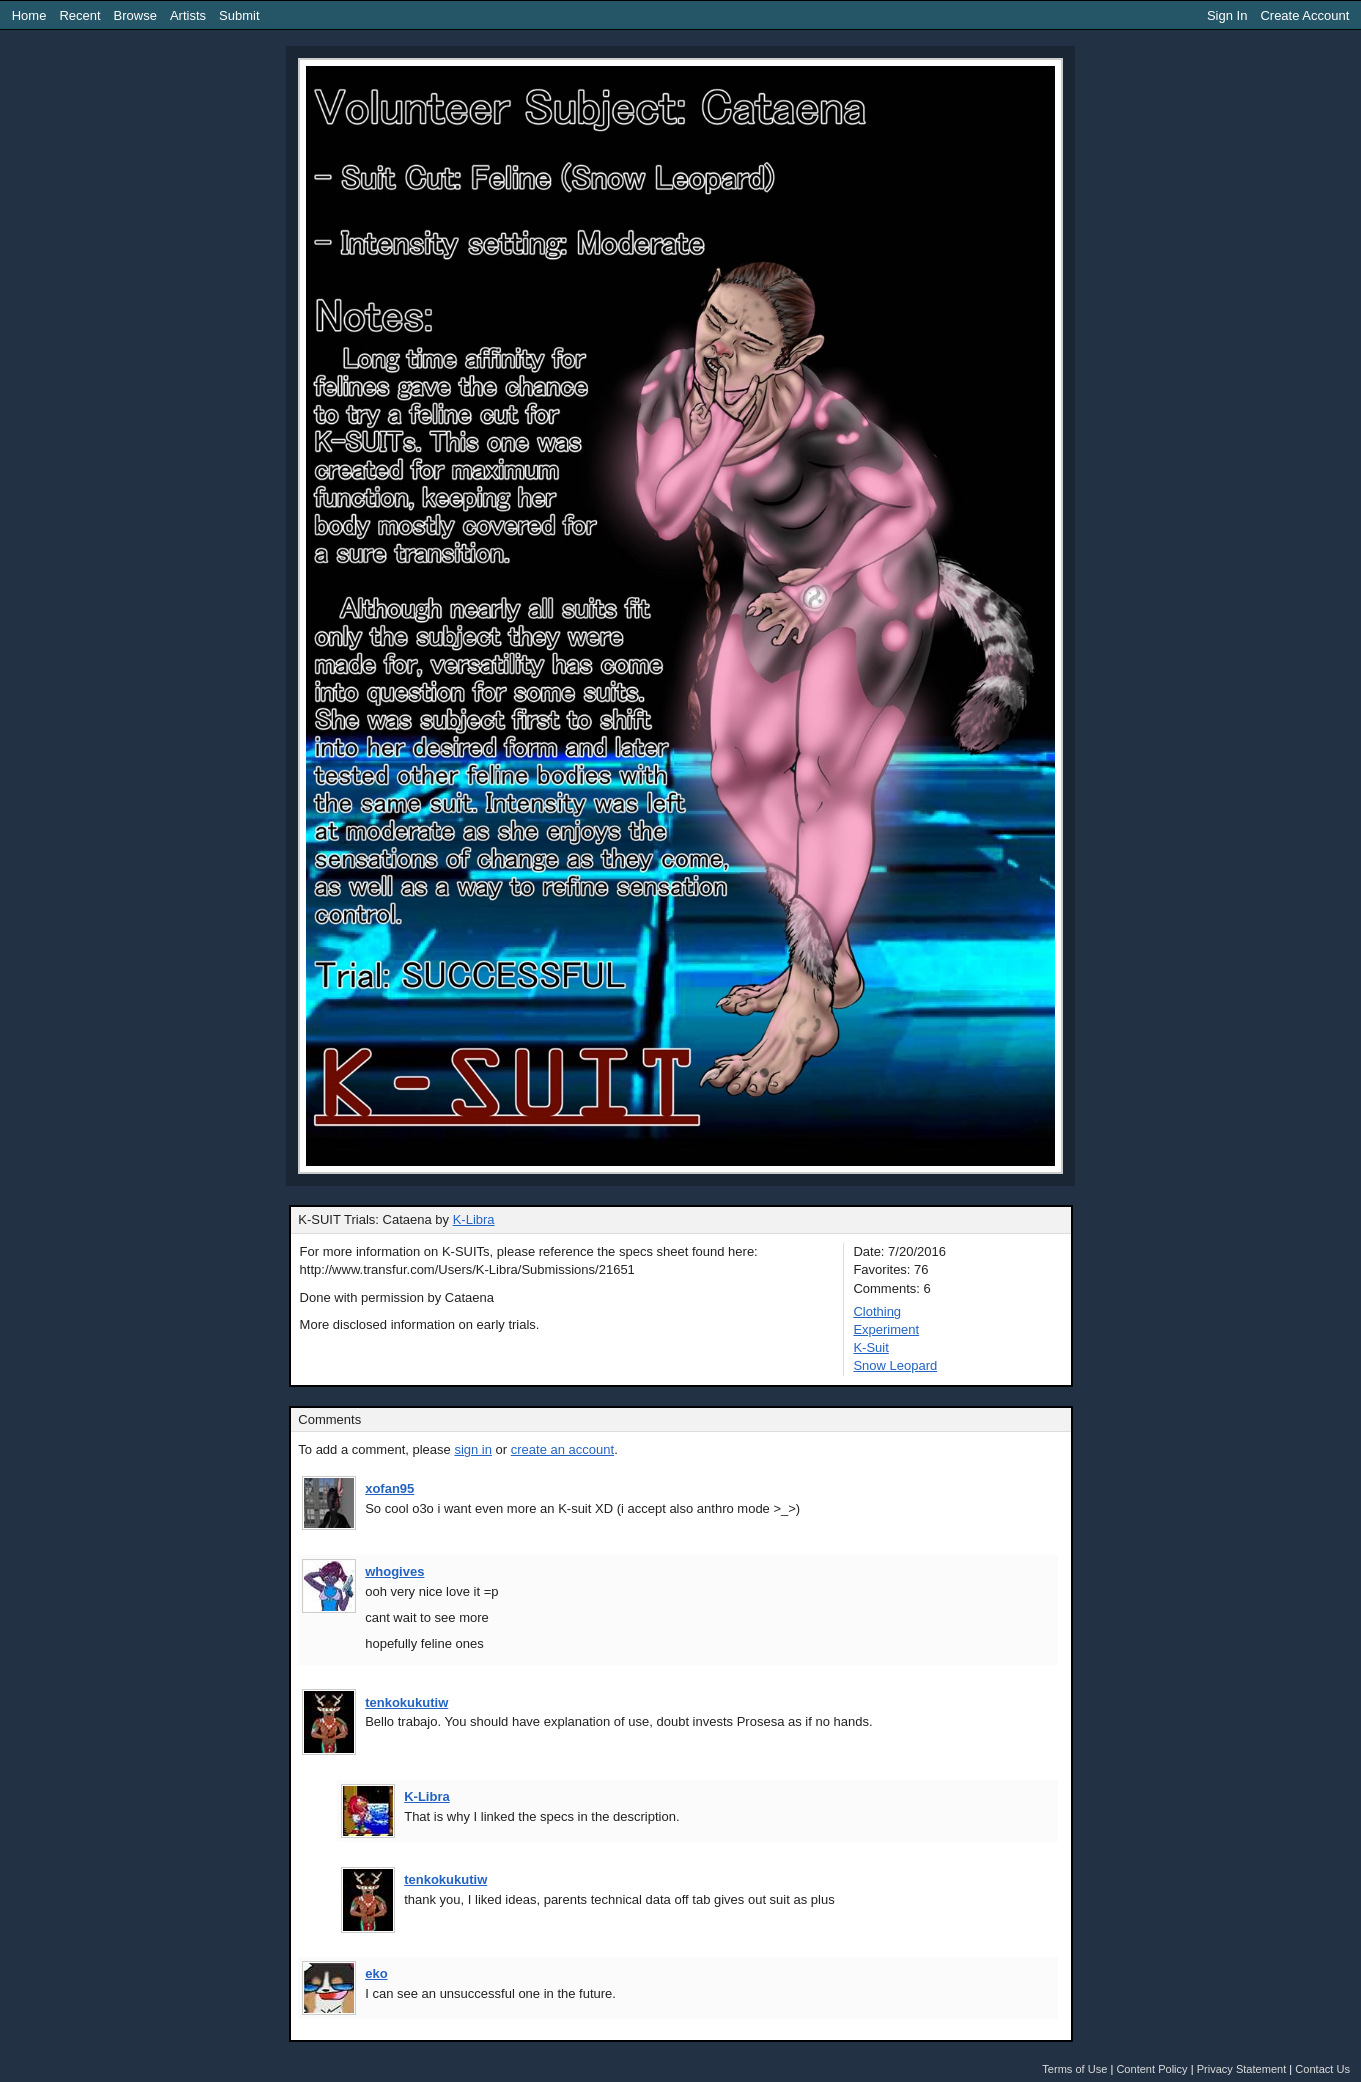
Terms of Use (1074, 2069)
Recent (79, 15)
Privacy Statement (1242, 2069)
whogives (394, 1571)
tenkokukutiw (406, 1702)
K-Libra (474, 1219)
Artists (188, 15)
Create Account (1304, 15)
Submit (239, 15)
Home (29, 15)
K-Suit (870, 1347)
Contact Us (1322, 2069)
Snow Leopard (895, 1365)
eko (376, 1973)
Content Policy (1151, 2069)
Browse (135, 15)
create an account (562, 1449)
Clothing (877, 1311)
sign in (473, 1449)
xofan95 (389, 1488)
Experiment (886, 1329)
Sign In (1227, 15)
